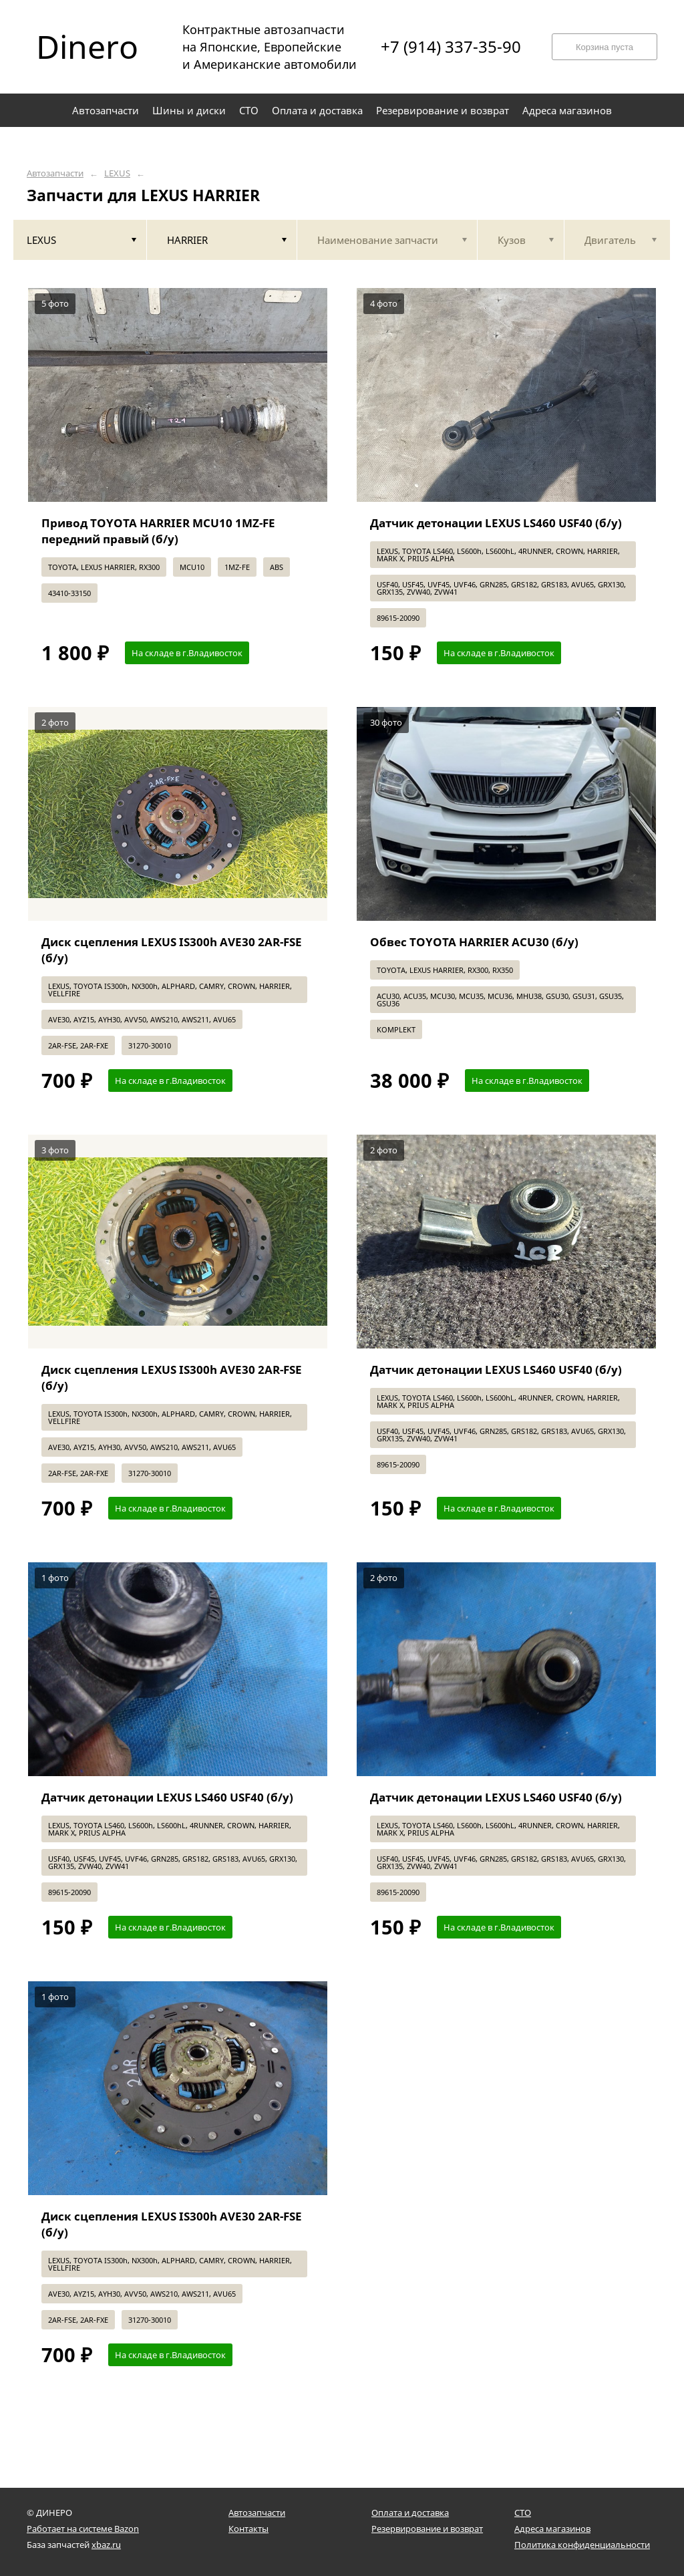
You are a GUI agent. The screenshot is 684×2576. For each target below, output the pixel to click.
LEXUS (117, 173)
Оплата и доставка (410, 2513)
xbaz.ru (106, 2545)
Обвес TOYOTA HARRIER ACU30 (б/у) (474, 942)
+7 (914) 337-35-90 (451, 46)
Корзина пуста (604, 47)
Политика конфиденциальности (582, 2545)
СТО (522, 2513)
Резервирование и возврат (427, 2529)
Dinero (87, 47)
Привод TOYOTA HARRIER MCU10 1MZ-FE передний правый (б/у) (158, 531)
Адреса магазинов (552, 2529)
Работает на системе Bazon (83, 2529)
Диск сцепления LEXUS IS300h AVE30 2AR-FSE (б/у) (171, 950)
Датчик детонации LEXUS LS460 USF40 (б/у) (496, 523)
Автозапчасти (55, 173)
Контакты (248, 2529)
